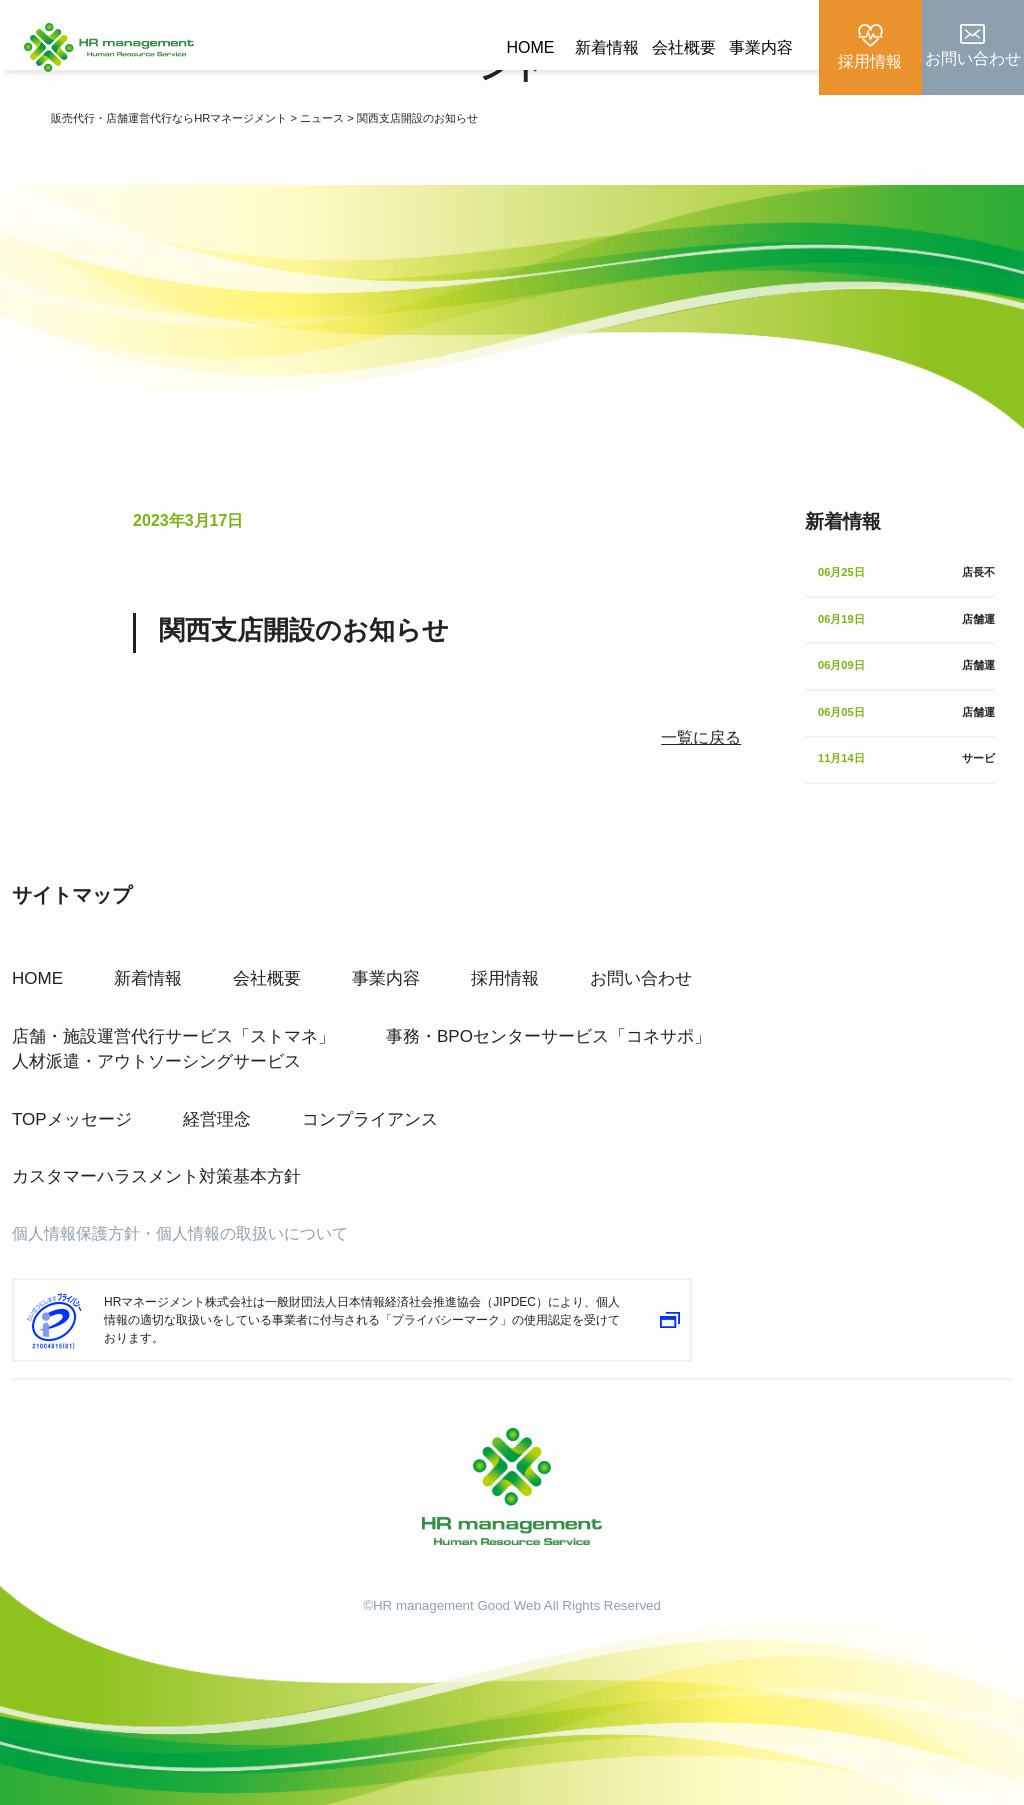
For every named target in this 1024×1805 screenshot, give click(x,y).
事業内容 (761, 47)
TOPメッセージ (72, 1093)
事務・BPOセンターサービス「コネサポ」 (548, 1010)
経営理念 (217, 1093)
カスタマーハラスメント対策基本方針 (156, 1150)
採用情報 (505, 952)
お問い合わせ (641, 952)
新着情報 (607, 47)
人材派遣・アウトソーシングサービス (156, 1035)
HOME (530, 47)
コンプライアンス (370, 1093)
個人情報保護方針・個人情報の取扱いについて (180, 1207)
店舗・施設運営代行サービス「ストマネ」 (173, 1010)
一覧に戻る (701, 737)
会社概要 (684, 47)
